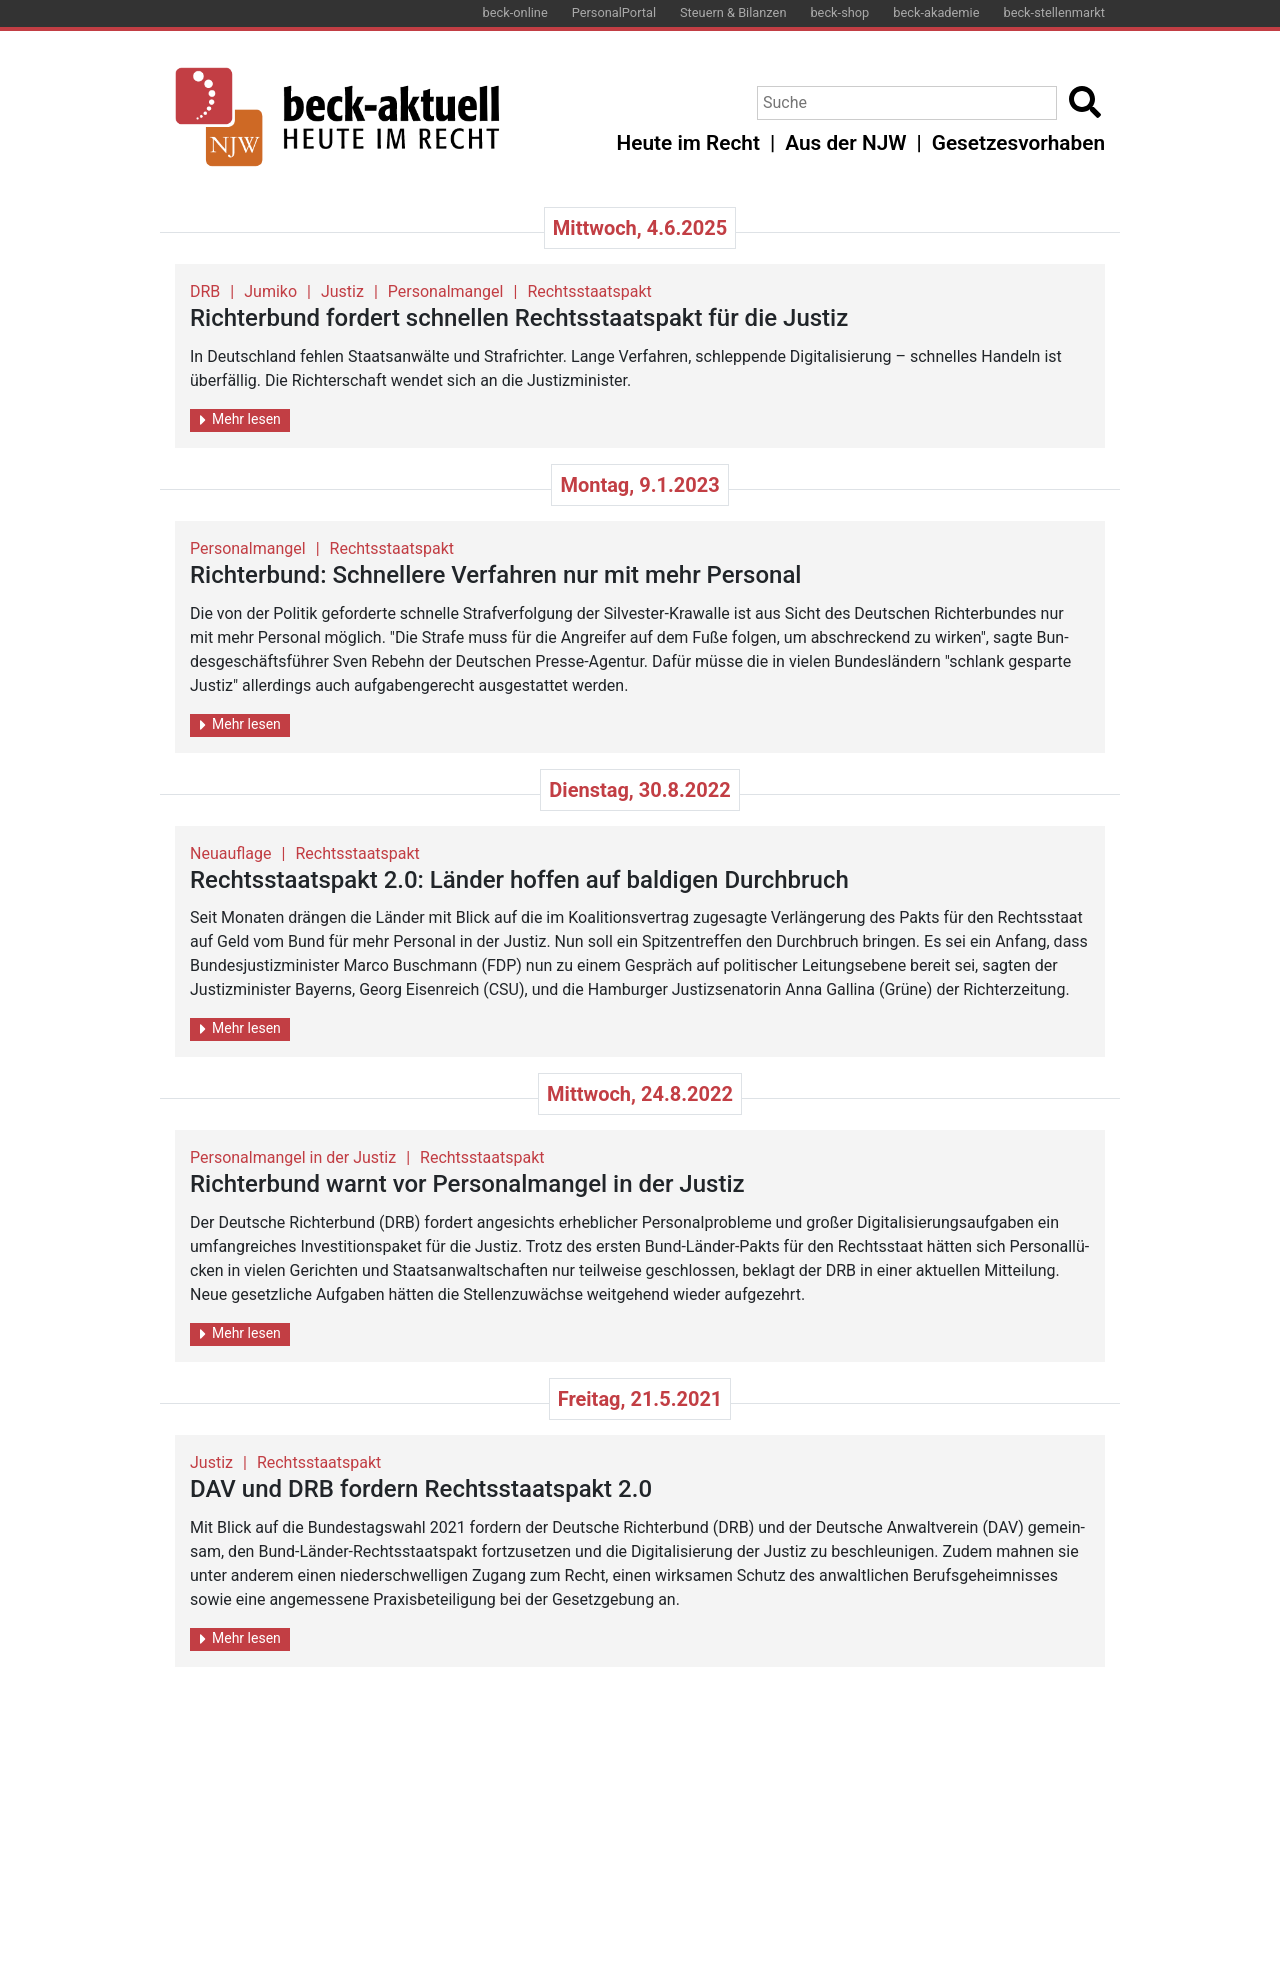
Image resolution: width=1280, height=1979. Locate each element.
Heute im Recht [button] (688, 143)
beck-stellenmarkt (1054, 12)
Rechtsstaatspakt (589, 291)
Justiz (342, 291)
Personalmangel (446, 291)
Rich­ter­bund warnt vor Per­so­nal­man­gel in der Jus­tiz (467, 1184)
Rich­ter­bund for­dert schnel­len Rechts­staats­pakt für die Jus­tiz (519, 318)
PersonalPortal (614, 12)
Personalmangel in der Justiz (293, 1157)
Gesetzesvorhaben (1018, 143)
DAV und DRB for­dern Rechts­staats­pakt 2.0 (421, 1489)
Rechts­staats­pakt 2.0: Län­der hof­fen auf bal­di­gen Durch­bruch (519, 880)
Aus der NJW (845, 143)
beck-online (515, 12)
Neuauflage (231, 853)
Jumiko (270, 291)
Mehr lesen (240, 419)
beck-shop (839, 12)
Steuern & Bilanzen (733, 12)
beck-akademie (936, 12)
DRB (205, 291)
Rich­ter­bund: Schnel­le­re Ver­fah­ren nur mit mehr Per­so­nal (495, 575)
